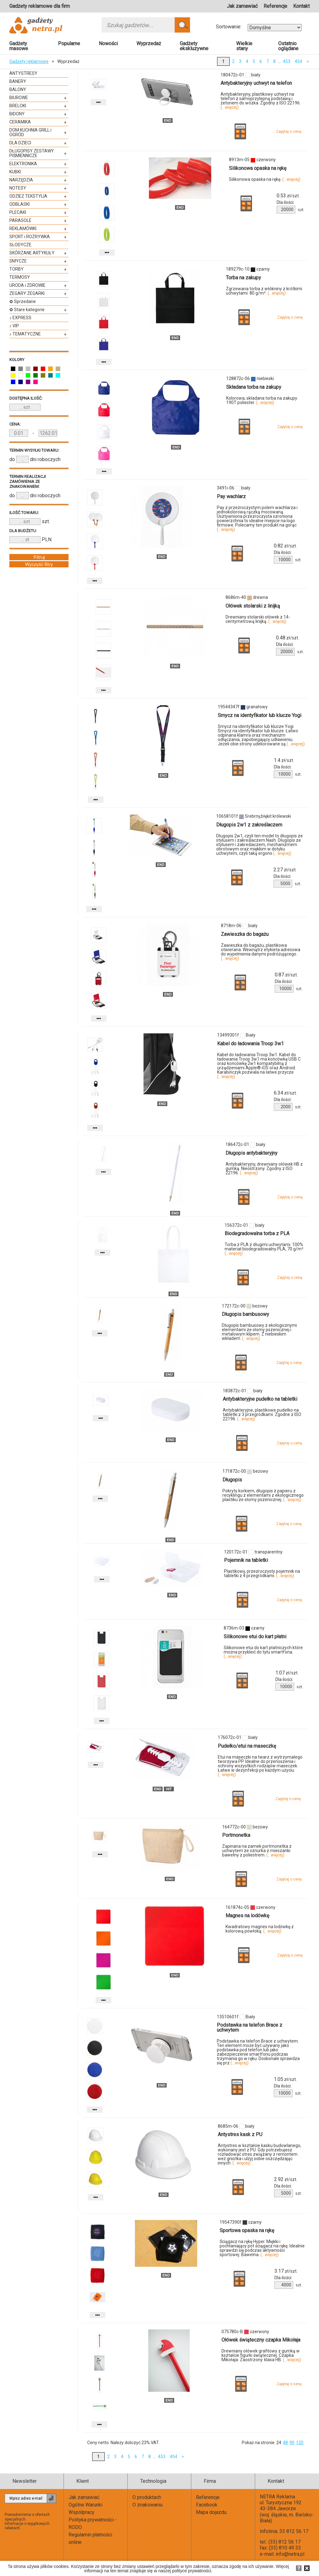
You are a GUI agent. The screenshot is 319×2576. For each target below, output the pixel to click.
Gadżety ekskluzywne (194, 46)
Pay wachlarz (231, 496)
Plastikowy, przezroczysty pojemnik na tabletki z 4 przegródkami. (262, 1573)
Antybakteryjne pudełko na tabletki (260, 1399)
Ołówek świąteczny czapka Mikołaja (260, 2340)
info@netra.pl (290, 2554)
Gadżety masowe (18, 46)
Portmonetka (236, 1835)
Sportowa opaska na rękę (247, 2230)
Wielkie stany (244, 46)
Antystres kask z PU (240, 2134)
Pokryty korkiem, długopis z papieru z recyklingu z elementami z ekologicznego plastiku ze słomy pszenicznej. (263, 1495)
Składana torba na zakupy (253, 387)
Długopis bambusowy (245, 1314)
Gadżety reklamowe (29, 61)
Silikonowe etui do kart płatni (255, 1636)
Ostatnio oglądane (288, 46)
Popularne (69, 43)
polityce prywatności (191, 2570)
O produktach (146, 2497)
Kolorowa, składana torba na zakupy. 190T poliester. (262, 400)
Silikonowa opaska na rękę (257, 168)
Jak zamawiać (242, 6)
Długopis (232, 1480)
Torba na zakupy (243, 278)
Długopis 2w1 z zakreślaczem (249, 825)
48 (285, 2442)
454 (298, 61)
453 (286, 61)
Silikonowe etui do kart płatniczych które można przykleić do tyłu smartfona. (263, 1652)
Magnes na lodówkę (247, 1916)
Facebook (206, 2505)
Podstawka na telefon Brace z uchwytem (249, 2027)
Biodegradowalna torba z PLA (257, 1233)
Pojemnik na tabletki (246, 1560)
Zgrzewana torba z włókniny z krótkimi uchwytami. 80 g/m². (264, 291)
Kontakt (301, 6)
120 (299, 2442)
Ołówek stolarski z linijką (253, 606)
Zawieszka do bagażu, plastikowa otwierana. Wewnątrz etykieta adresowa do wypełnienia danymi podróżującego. (260, 952)
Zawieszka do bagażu (245, 934)
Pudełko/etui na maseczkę (247, 1746)
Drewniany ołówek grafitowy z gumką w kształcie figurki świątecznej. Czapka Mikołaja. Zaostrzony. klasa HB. (261, 2355)
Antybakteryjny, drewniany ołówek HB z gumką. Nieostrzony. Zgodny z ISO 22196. (264, 1168)
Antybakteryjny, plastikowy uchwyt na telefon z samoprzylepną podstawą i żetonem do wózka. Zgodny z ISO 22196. (261, 101)
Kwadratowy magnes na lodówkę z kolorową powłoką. (260, 1928)
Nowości (108, 43)
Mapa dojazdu (211, 2512)
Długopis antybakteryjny (252, 1153)
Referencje (275, 6)
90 (291, 2442)
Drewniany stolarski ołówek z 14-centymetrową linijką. (258, 619)
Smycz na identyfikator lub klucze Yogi (259, 715)
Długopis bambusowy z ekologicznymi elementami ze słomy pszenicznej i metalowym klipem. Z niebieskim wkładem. (259, 1332)
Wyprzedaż (148, 43)
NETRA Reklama (277, 2497)
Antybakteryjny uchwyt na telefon (256, 83)
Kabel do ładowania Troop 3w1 (250, 1044)
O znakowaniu (147, 2505)
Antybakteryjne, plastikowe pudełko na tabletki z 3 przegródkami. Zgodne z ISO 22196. (262, 1414)
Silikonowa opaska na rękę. (264, 179)
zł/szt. (288, 195)
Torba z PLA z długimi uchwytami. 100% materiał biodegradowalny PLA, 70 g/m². (264, 1249)
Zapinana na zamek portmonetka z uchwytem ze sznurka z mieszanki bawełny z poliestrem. (257, 1850)
